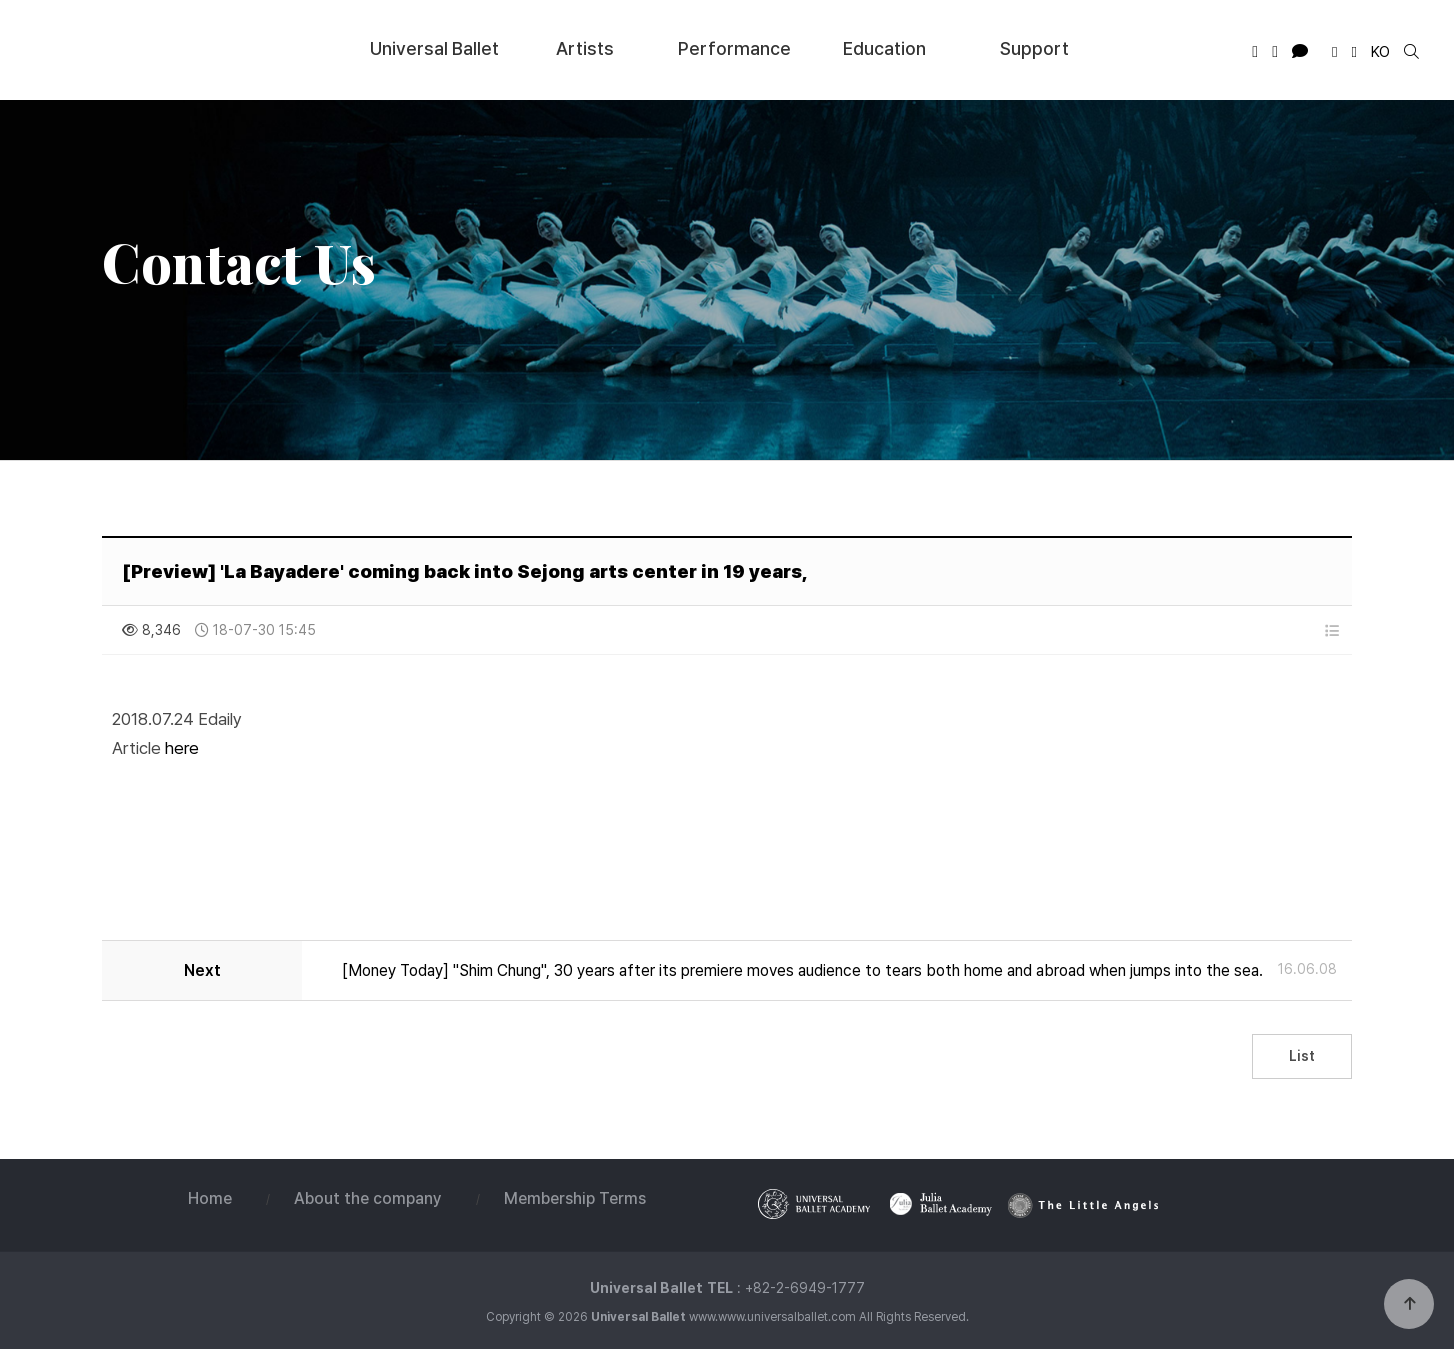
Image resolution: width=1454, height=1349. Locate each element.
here (182, 748)
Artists (585, 47)
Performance (734, 47)
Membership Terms (575, 1198)
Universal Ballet (160, 49)
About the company (368, 1198)
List (1302, 1056)
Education (884, 47)
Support (1034, 47)
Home (210, 1198)
